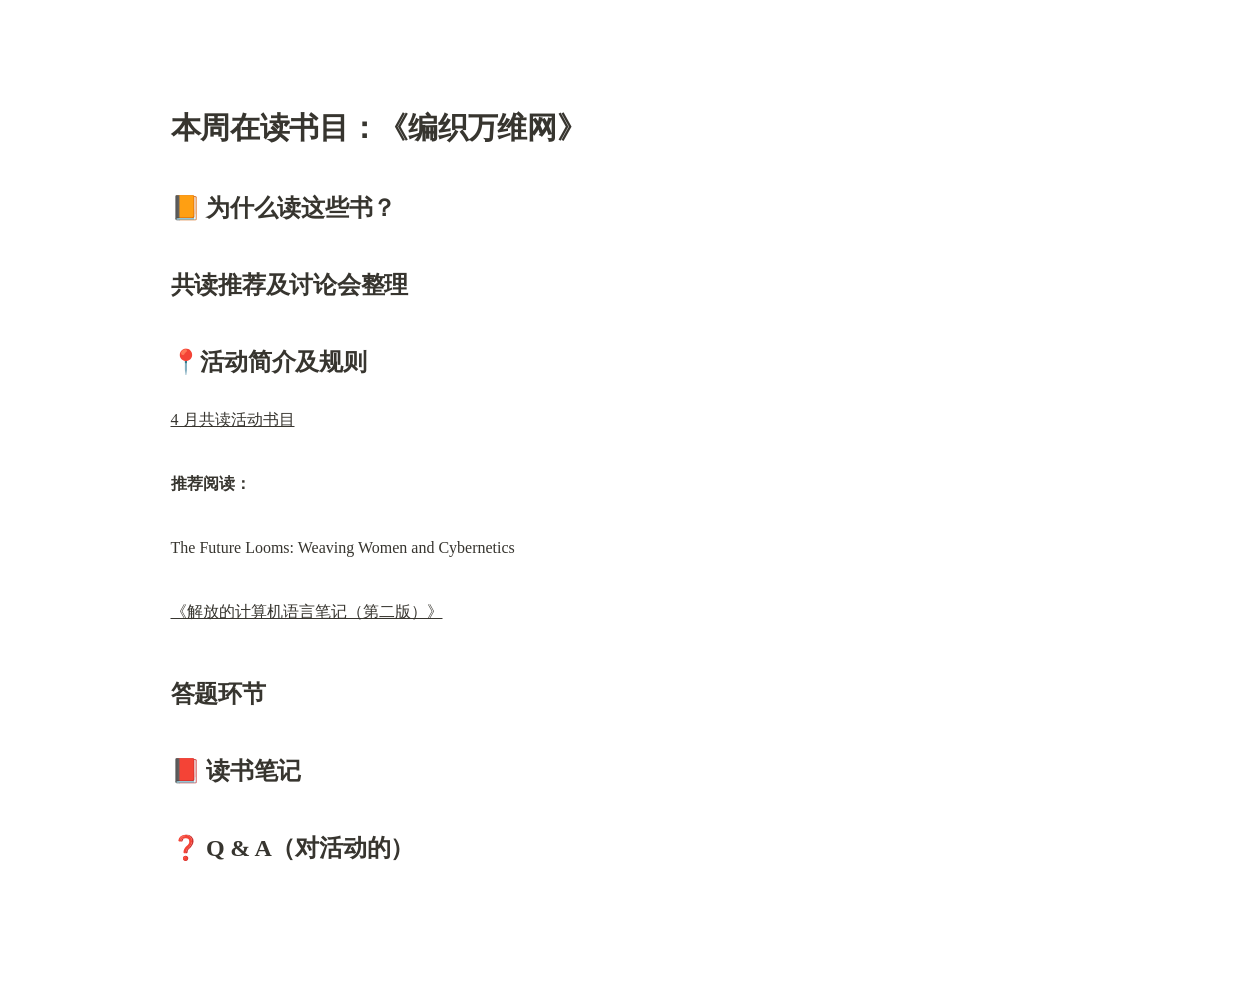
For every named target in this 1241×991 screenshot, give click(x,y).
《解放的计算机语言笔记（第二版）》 (307, 611)
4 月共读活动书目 (233, 419)
